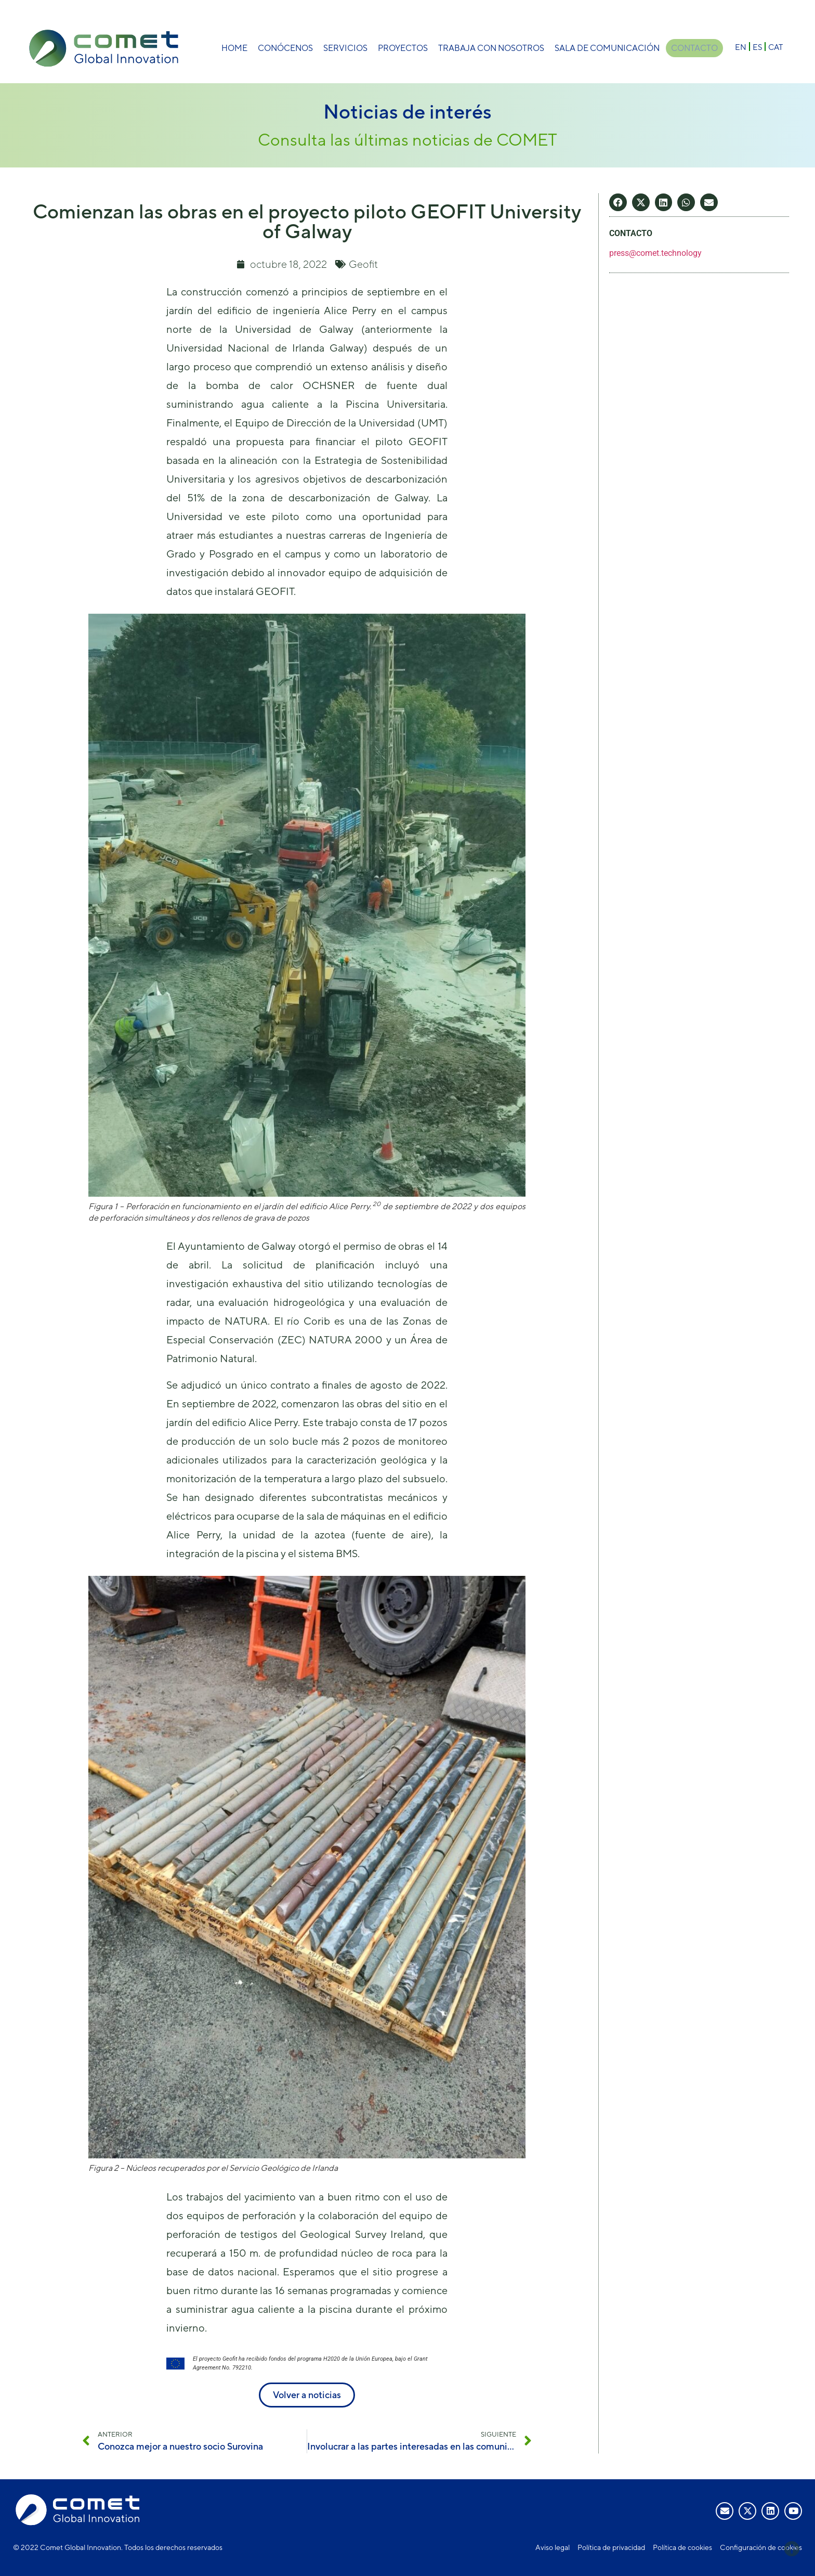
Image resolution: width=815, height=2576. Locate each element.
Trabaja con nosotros (490, 48)
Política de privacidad (611, 2547)
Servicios (344, 48)
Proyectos (401, 48)
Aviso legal (552, 2547)
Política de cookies (682, 2547)
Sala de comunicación (605, 48)
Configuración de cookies (761, 2547)
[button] (618, 202)
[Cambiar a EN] (740, 46)
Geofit (363, 264)
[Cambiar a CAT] (775, 46)
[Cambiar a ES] (757, 46)
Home (233, 48)
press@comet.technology (655, 253)
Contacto (694, 48)
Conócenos (283, 48)
